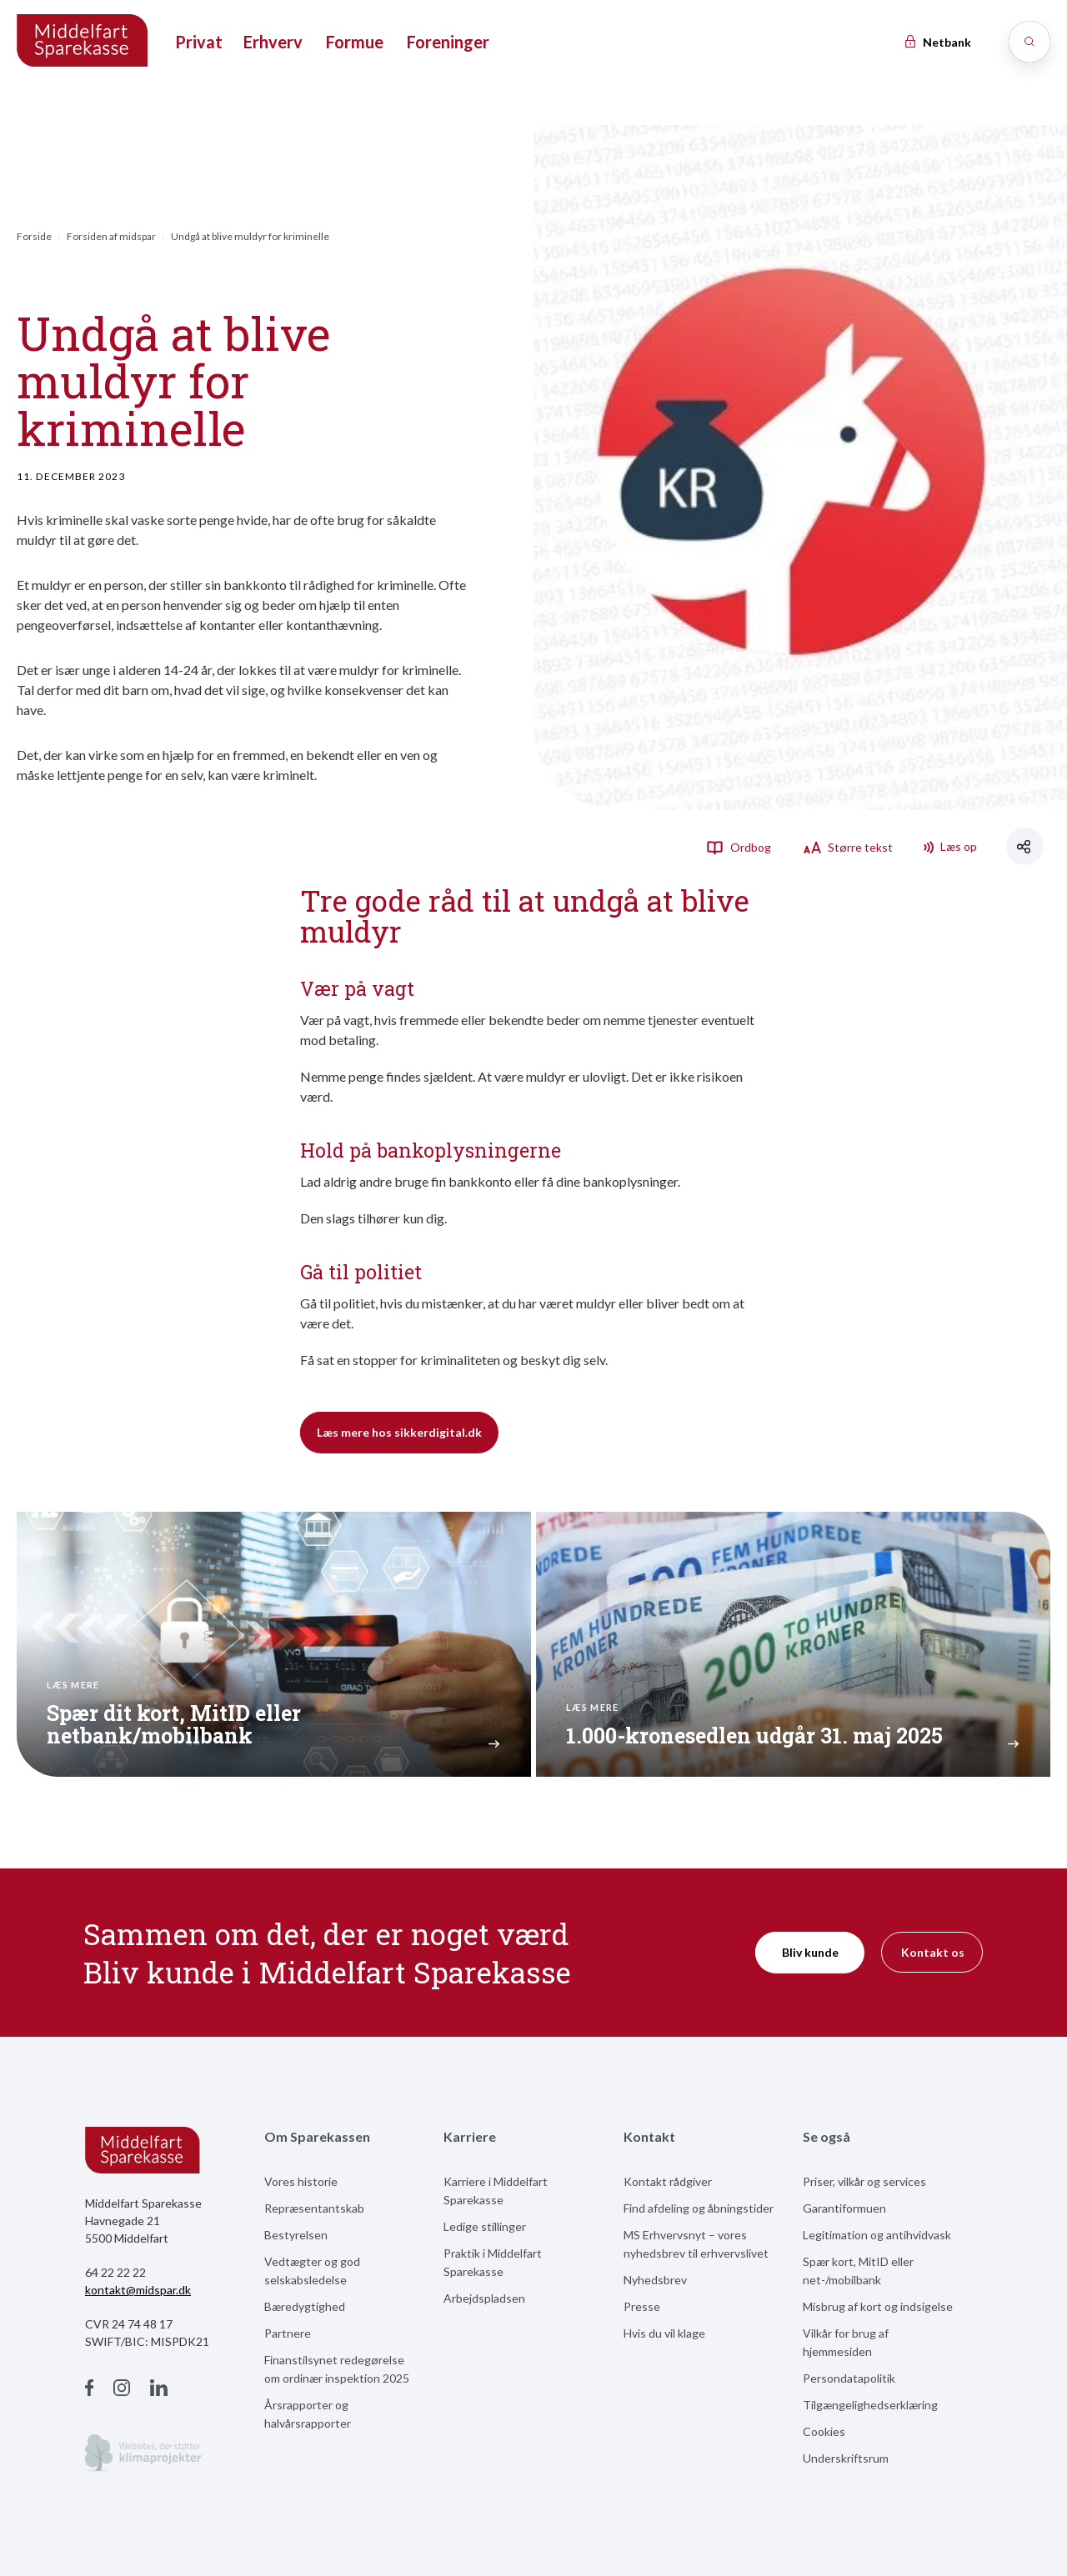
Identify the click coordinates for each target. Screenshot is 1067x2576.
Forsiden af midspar (111, 236)
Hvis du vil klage (664, 2333)
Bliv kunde (810, 1952)
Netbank (937, 42)
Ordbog (738, 846)
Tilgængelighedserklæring (870, 2405)
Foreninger (448, 42)
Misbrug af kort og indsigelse (878, 2306)
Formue (354, 42)
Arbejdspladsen (484, 2298)
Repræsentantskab (314, 2208)
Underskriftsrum (846, 2458)
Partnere (287, 2333)
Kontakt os (932, 1952)
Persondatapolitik (849, 2378)
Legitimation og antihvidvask (877, 2235)
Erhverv (273, 42)
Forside (34, 236)
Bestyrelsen (296, 2235)
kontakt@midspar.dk (138, 2290)
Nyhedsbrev (655, 2280)
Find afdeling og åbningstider (699, 2208)
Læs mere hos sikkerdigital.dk (399, 1432)
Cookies (824, 2431)
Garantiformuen (844, 2208)
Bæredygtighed (304, 2306)
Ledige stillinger (484, 2226)
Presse (642, 2306)
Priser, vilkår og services (864, 2181)
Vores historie (301, 2181)
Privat (199, 42)
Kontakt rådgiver (668, 2181)
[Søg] (1029, 42)
